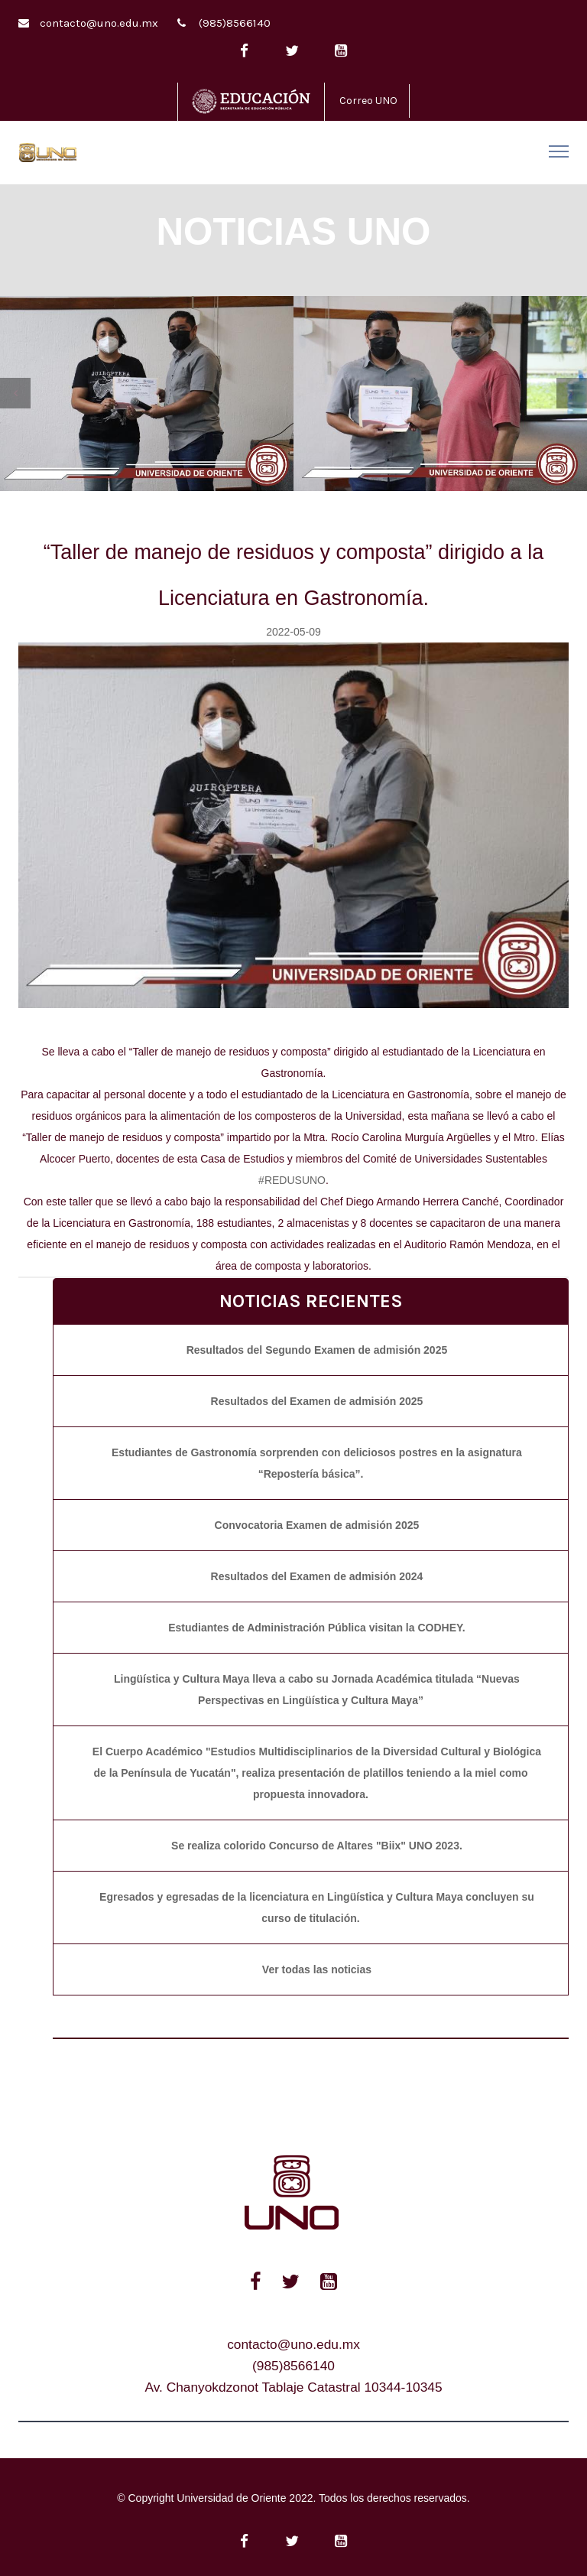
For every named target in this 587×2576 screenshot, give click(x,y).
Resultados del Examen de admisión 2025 (317, 1401)
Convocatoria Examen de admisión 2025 (317, 1525)
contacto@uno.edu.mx (99, 23)
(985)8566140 (235, 23)
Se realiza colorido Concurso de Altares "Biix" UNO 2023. (316, 1845)
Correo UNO (368, 100)
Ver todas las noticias (316, 1969)
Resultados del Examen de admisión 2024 (317, 1576)
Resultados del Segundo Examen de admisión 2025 (317, 1350)
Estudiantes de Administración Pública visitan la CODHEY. (316, 1627)
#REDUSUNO (292, 1180)
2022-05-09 (293, 632)
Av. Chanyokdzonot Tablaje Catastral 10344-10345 (293, 2387)
